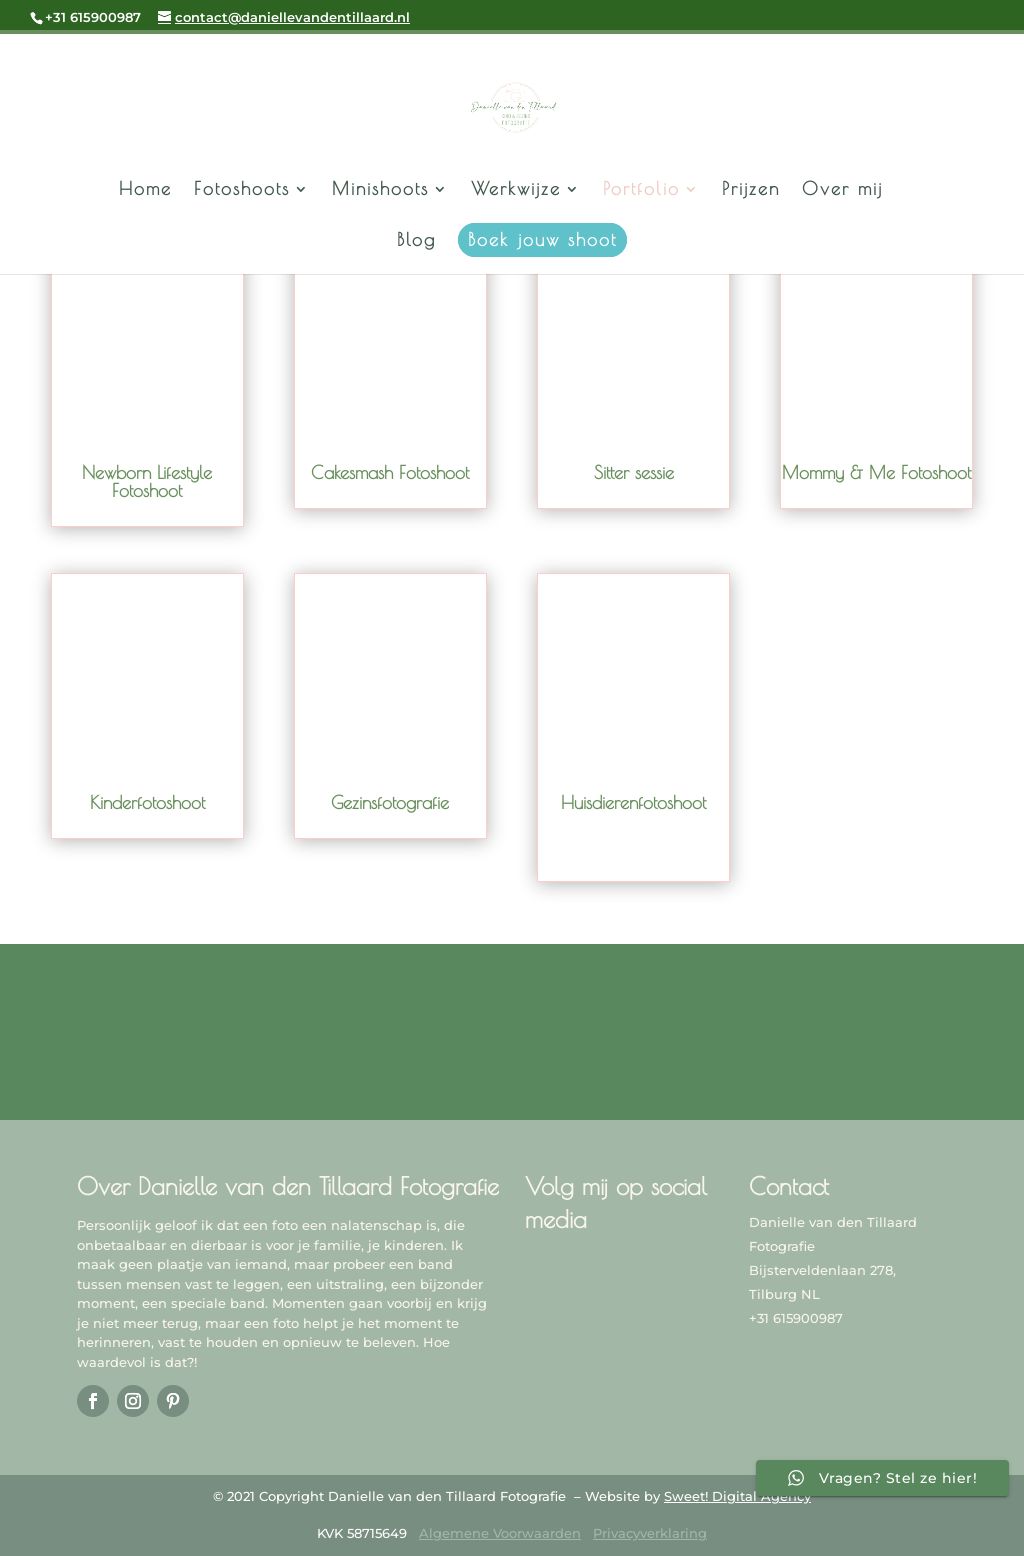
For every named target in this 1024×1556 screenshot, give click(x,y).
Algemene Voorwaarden (500, 1533)
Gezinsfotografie (390, 802)
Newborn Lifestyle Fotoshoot (147, 481)
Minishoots (380, 190)
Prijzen (751, 190)
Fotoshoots (242, 190)
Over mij (842, 190)
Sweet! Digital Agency (737, 1496)
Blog (416, 241)
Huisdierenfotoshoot (633, 802)
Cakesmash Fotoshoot (390, 472)
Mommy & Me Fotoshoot (876, 472)
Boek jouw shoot (542, 239)
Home (145, 190)
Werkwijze (516, 190)
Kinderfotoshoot (147, 802)
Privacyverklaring (650, 1533)
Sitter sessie (634, 472)
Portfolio (641, 190)
